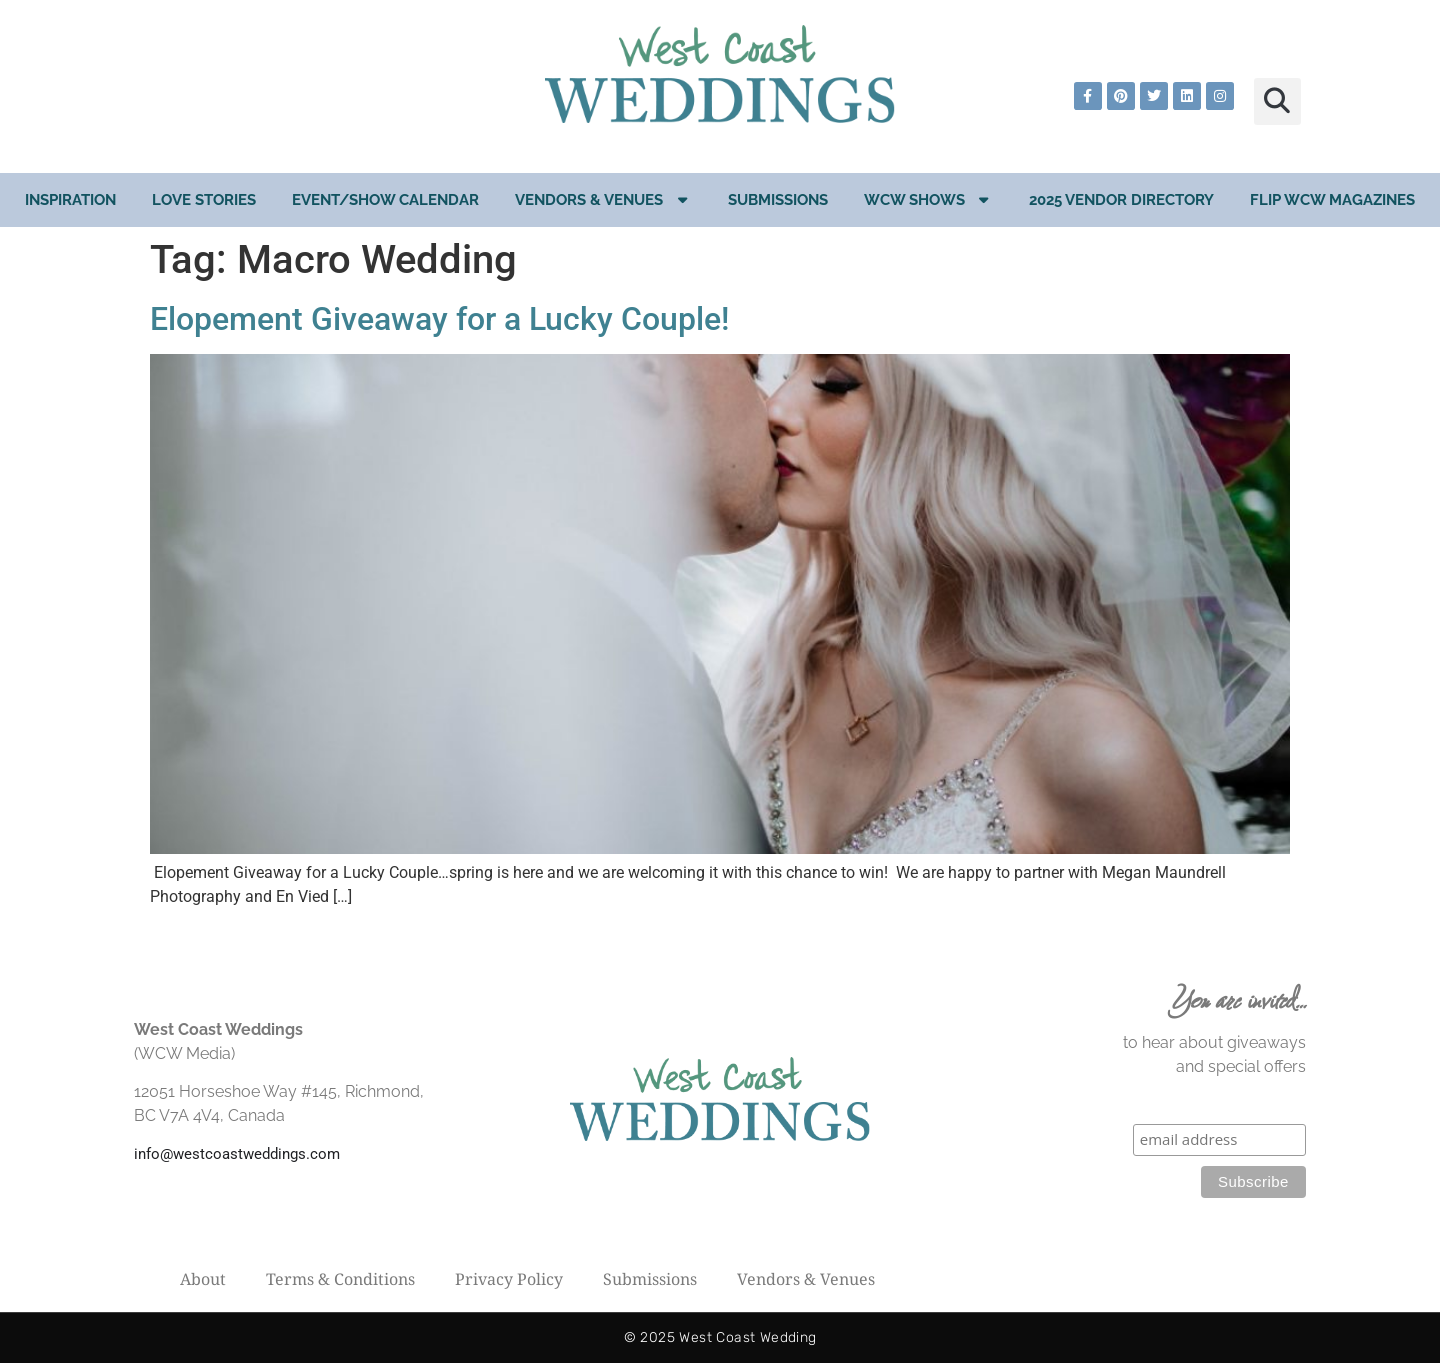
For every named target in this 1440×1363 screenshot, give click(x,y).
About (203, 1279)
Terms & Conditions (340, 1279)
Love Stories (204, 200)
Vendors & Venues (603, 199)
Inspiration (70, 200)
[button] (1277, 101)
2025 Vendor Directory (1121, 200)
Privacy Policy (509, 1279)
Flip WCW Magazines (1332, 200)
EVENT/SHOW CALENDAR (385, 200)
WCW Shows (929, 199)
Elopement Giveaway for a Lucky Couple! (439, 319)
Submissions (778, 200)
